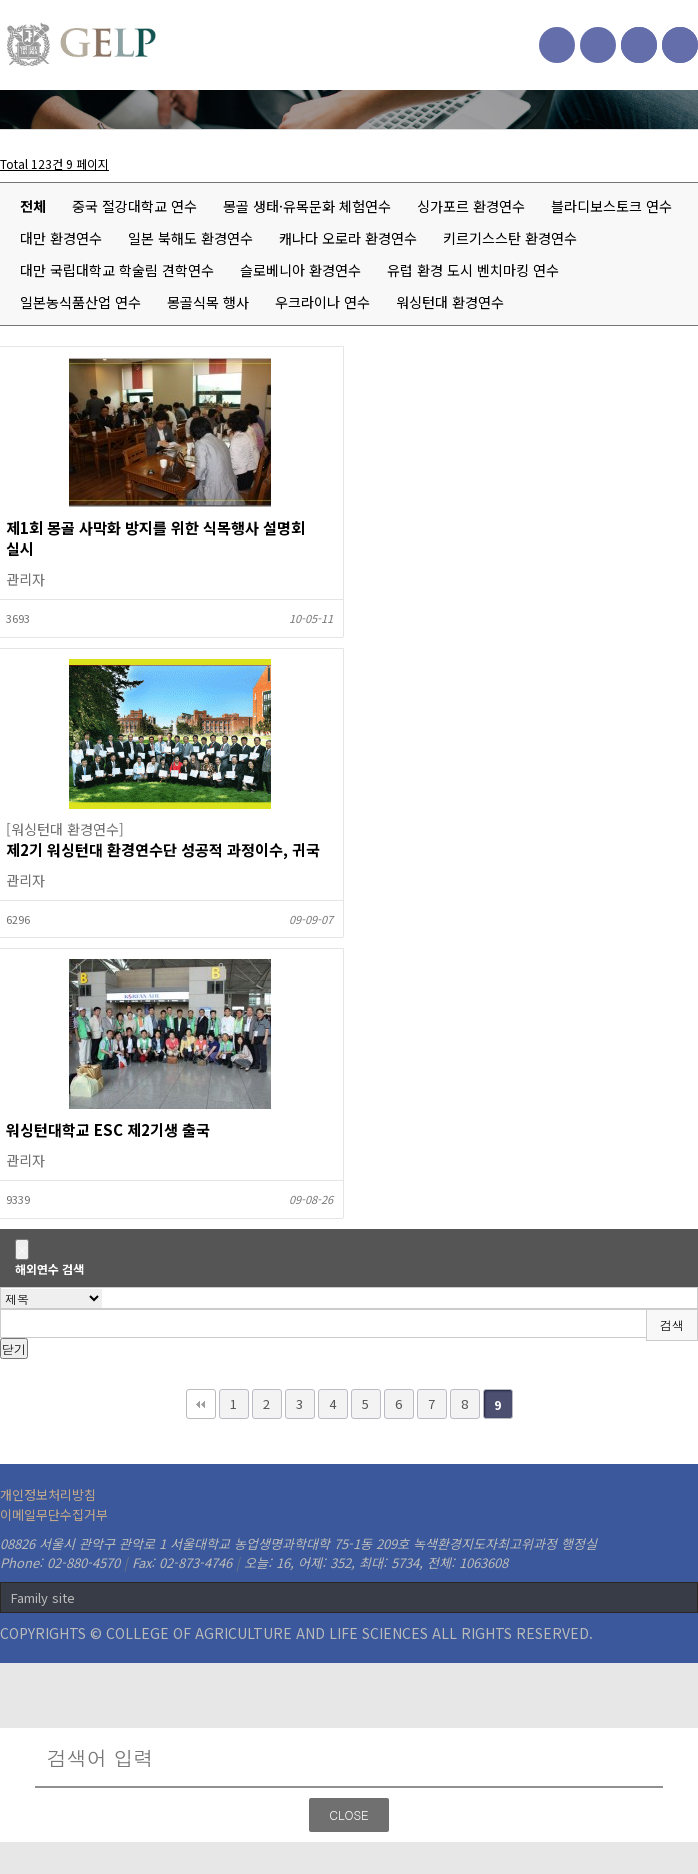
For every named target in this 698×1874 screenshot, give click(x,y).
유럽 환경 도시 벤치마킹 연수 (473, 270)
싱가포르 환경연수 (471, 206)
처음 (201, 1404)
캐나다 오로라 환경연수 (348, 238)
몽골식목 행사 (208, 302)
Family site (43, 1597)
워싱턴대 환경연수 (450, 302)
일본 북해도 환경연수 (190, 238)
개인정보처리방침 (48, 1494)
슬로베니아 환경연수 (300, 270)
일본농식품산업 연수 (80, 302)
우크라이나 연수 (322, 302)
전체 (33, 206)
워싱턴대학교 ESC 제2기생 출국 (108, 1129)
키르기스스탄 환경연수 (510, 238)
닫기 (14, 1348)
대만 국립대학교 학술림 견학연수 (117, 270)
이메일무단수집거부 (54, 1514)
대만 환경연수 (61, 238)
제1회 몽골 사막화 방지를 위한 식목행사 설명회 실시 (155, 538)
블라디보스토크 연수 (611, 206)
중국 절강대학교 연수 (134, 206)
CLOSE (348, 1814)
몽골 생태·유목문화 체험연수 (307, 206)
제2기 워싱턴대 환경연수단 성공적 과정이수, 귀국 (163, 849)
